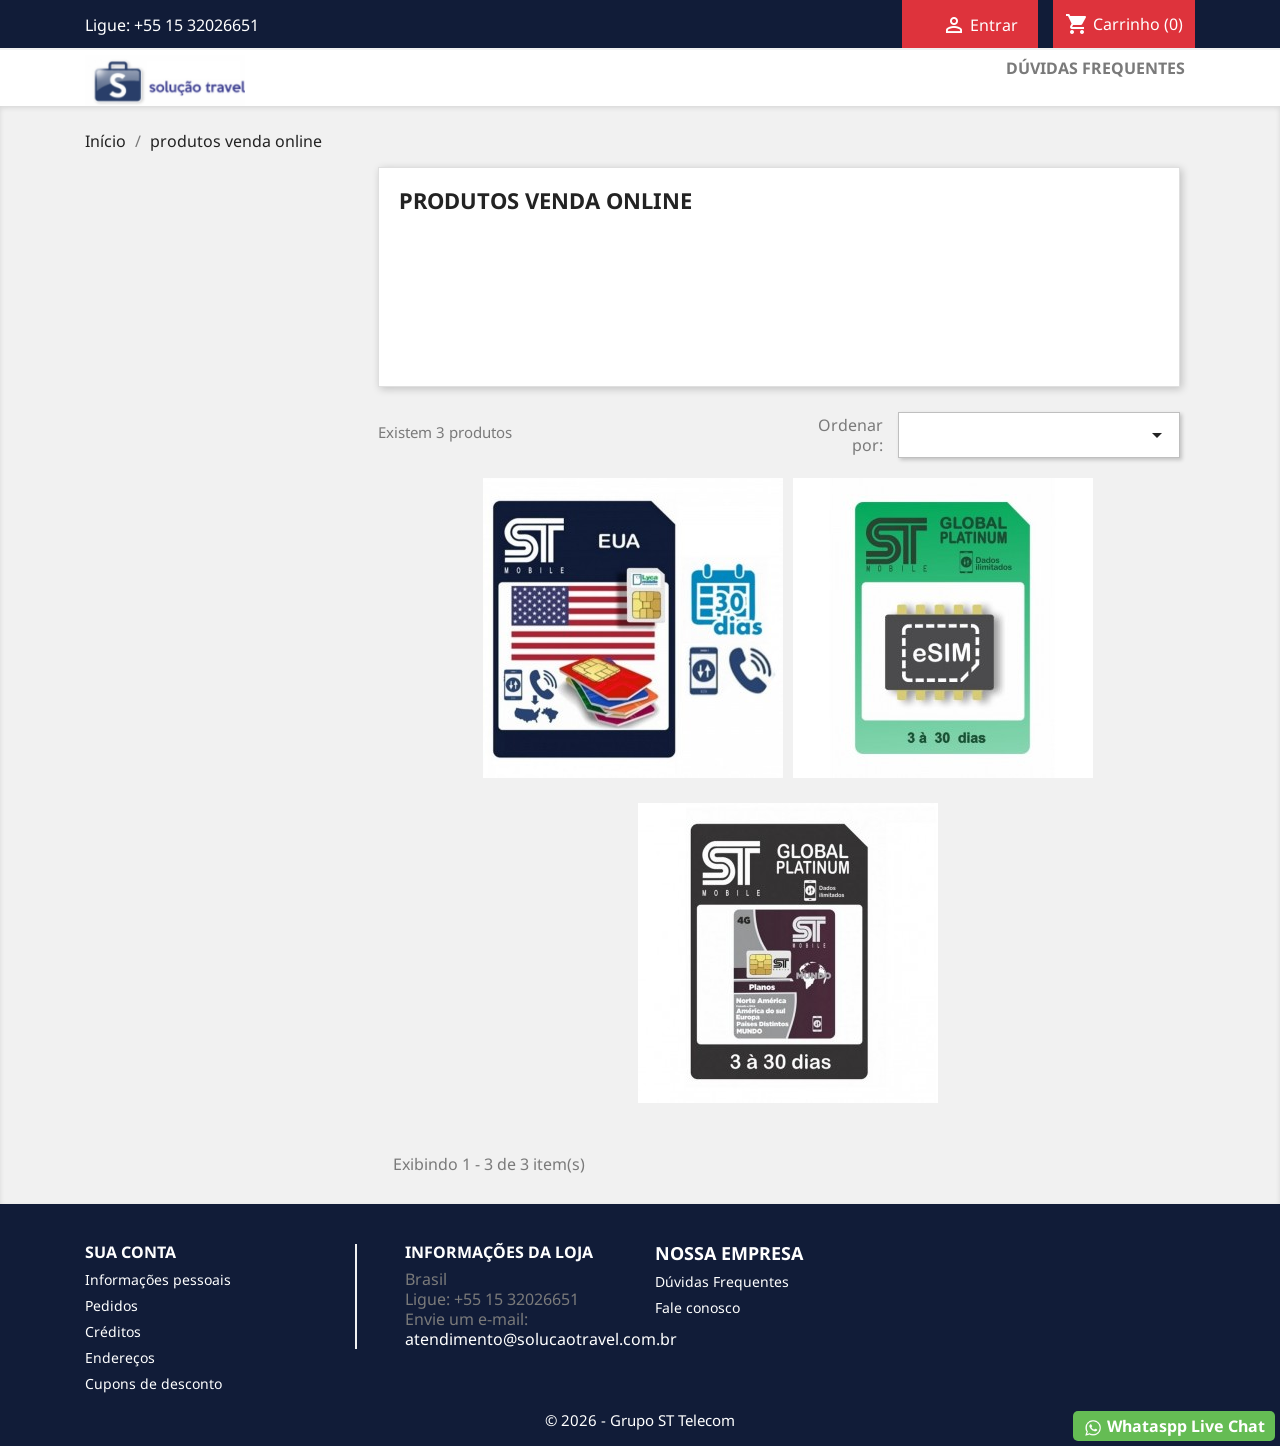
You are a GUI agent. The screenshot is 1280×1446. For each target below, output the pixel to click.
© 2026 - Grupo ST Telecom (640, 1420)
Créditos (113, 1331)
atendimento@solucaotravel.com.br (541, 1339)
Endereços (120, 1357)
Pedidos (111, 1305)
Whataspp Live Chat (1174, 1426)
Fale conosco (697, 1307)
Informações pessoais (158, 1279)
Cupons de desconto (153, 1383)
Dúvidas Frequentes (1095, 68)
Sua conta (130, 1252)
